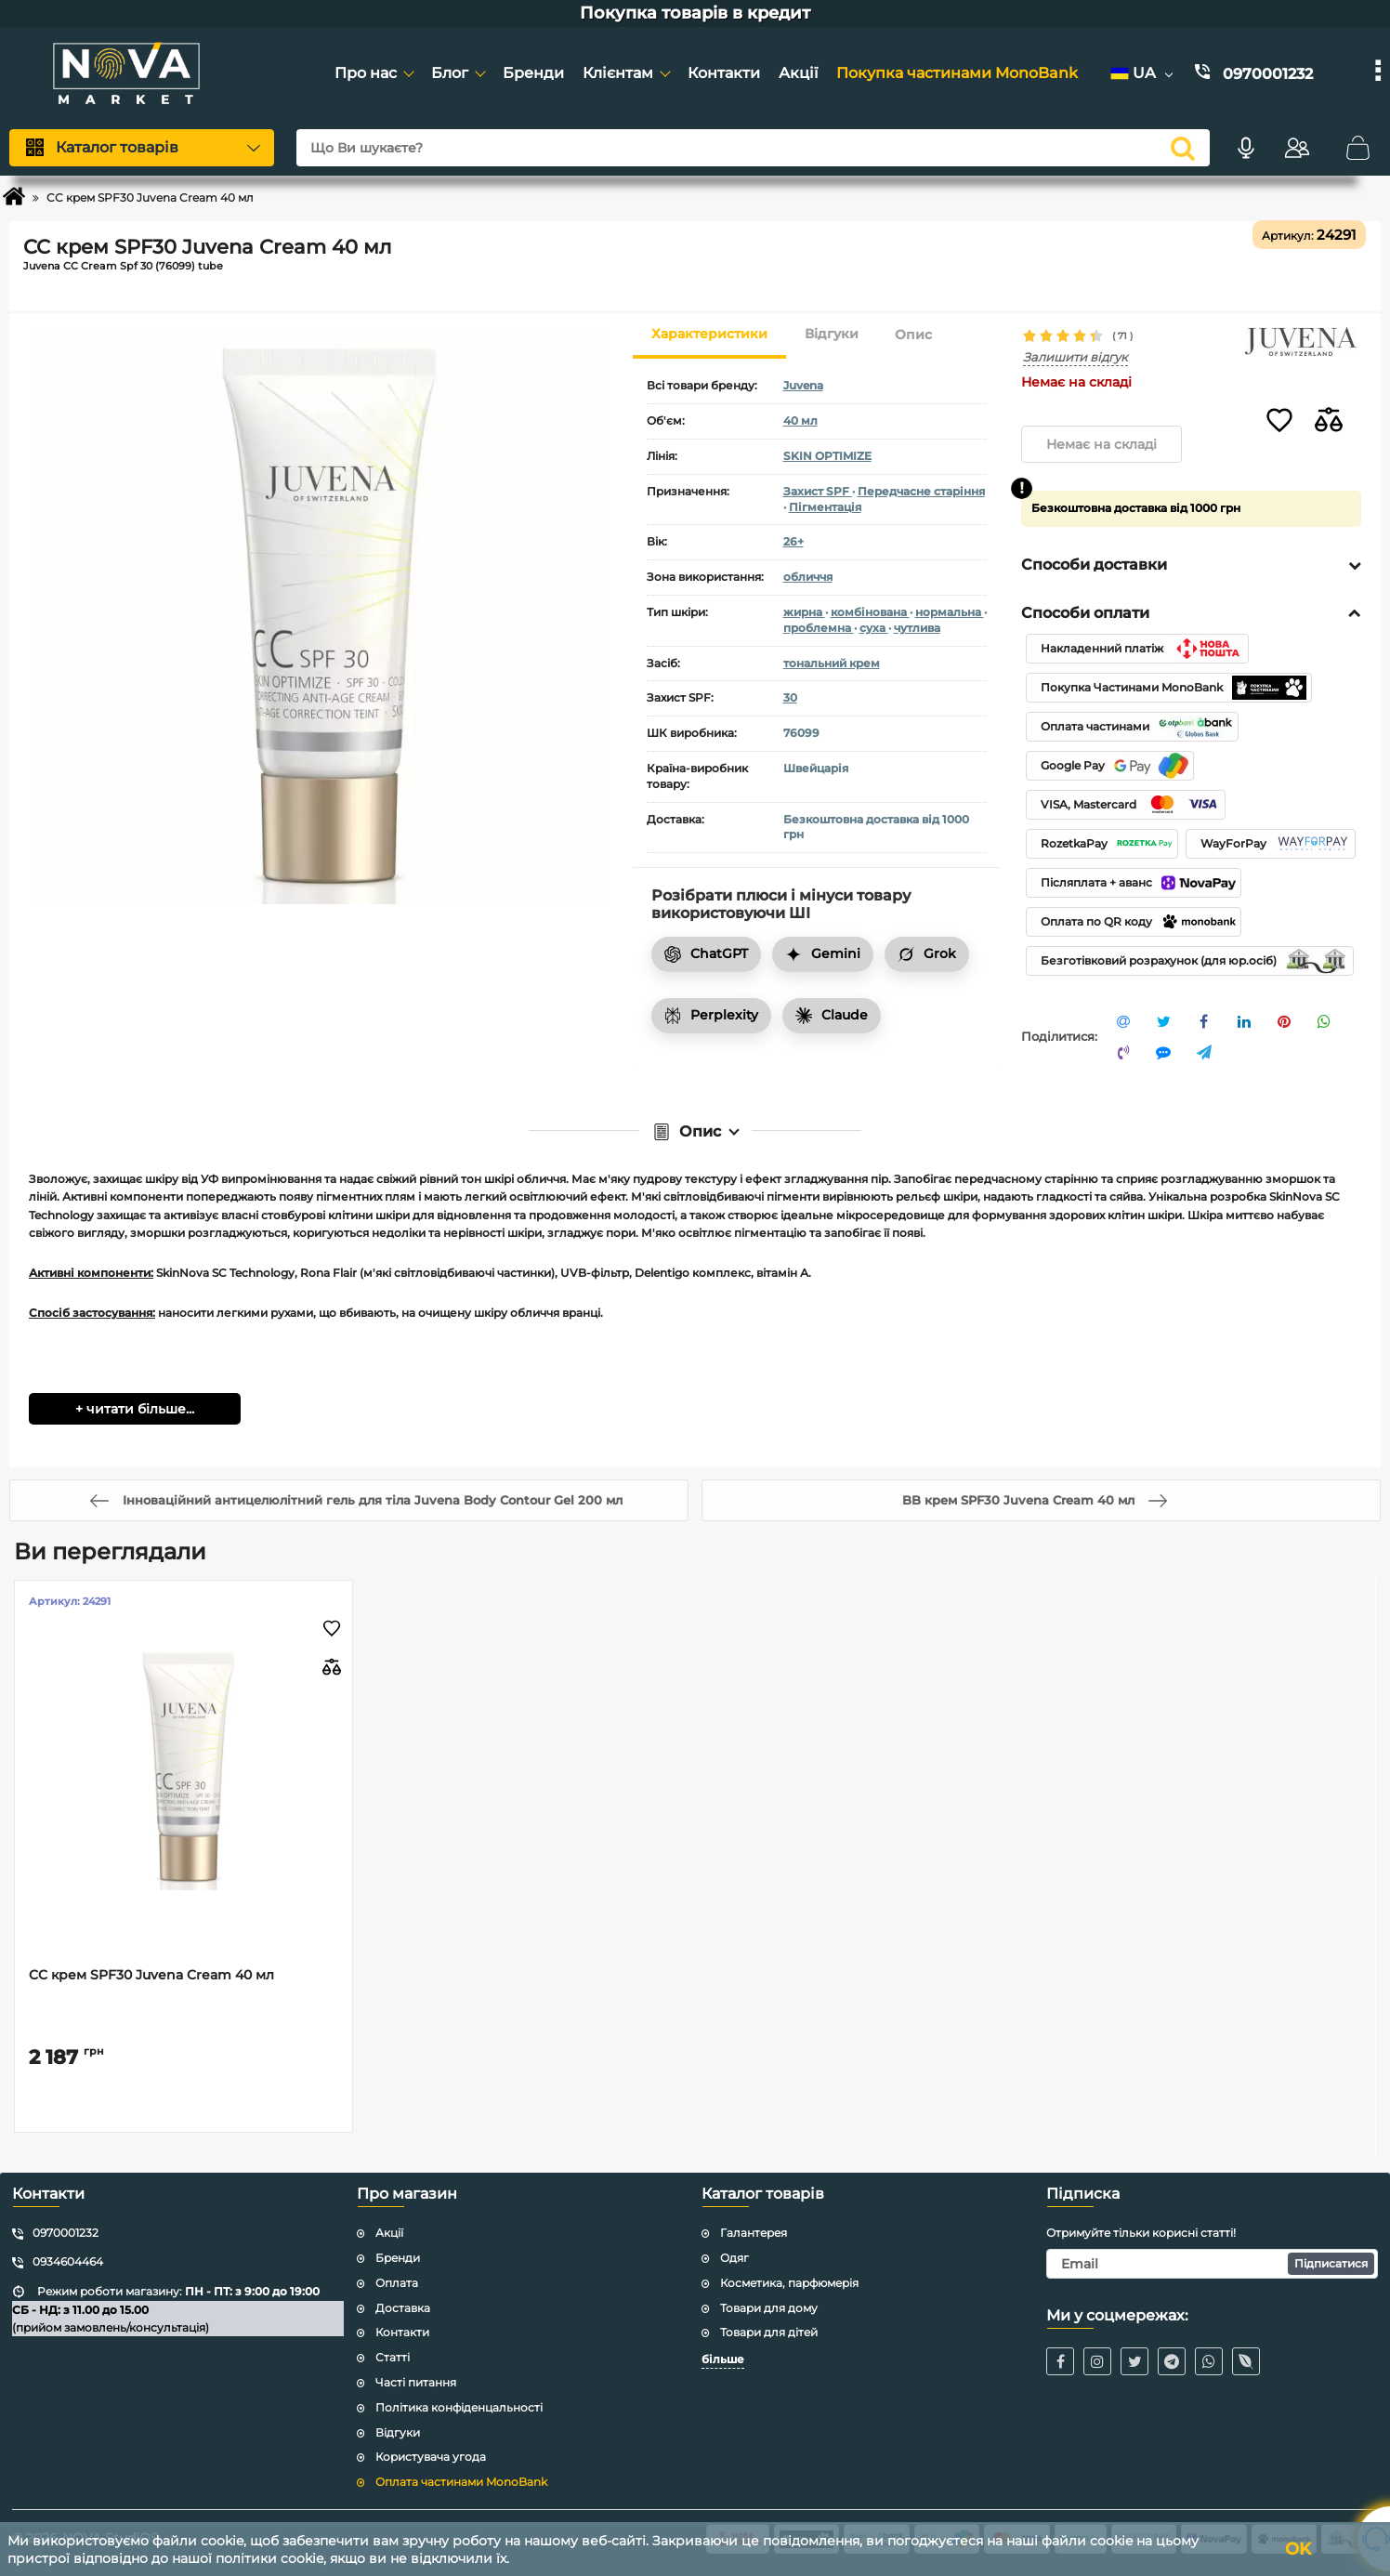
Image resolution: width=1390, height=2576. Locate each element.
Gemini (822, 953)
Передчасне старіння (921, 491)
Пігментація (825, 507)
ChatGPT (706, 953)
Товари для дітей (769, 2332)
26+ (793, 541)
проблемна (818, 628)
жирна (804, 612)
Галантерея (753, 2233)
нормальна (949, 612)
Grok (927, 953)
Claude (831, 1014)
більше (723, 2359)
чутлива (917, 628)
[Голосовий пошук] (1246, 148)
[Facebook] (1060, 2361)
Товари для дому (769, 2308)
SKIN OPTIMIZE (827, 456)
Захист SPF (817, 491)
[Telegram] (1172, 2361)
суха (873, 628)
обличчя (808, 577)
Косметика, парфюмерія (789, 2283)
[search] (1183, 148)
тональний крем (831, 663)
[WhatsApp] (1209, 2361)
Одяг (734, 2258)
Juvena (803, 385)
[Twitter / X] (1134, 2361)
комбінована (870, 612)
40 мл (800, 420)
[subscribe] (1212, 2264)
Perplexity (711, 1014)
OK (1298, 2549)
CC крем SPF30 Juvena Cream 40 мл (151, 1975)
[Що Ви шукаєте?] (753, 147)
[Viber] (1246, 2361)
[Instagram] (1097, 2361)
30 (790, 697)
